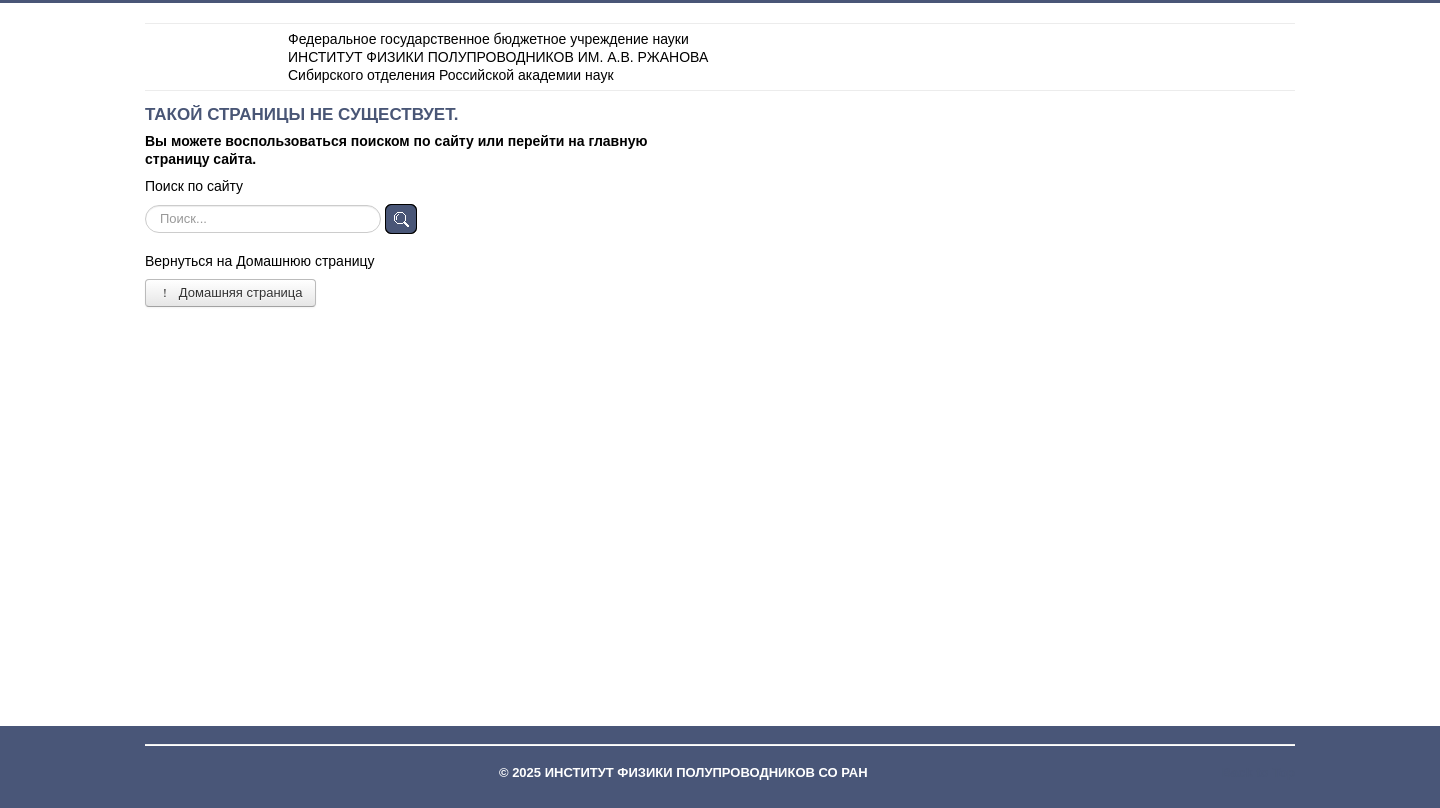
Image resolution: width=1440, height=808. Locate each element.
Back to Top (1258, 772)
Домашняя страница (230, 292)
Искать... (145, 204)
